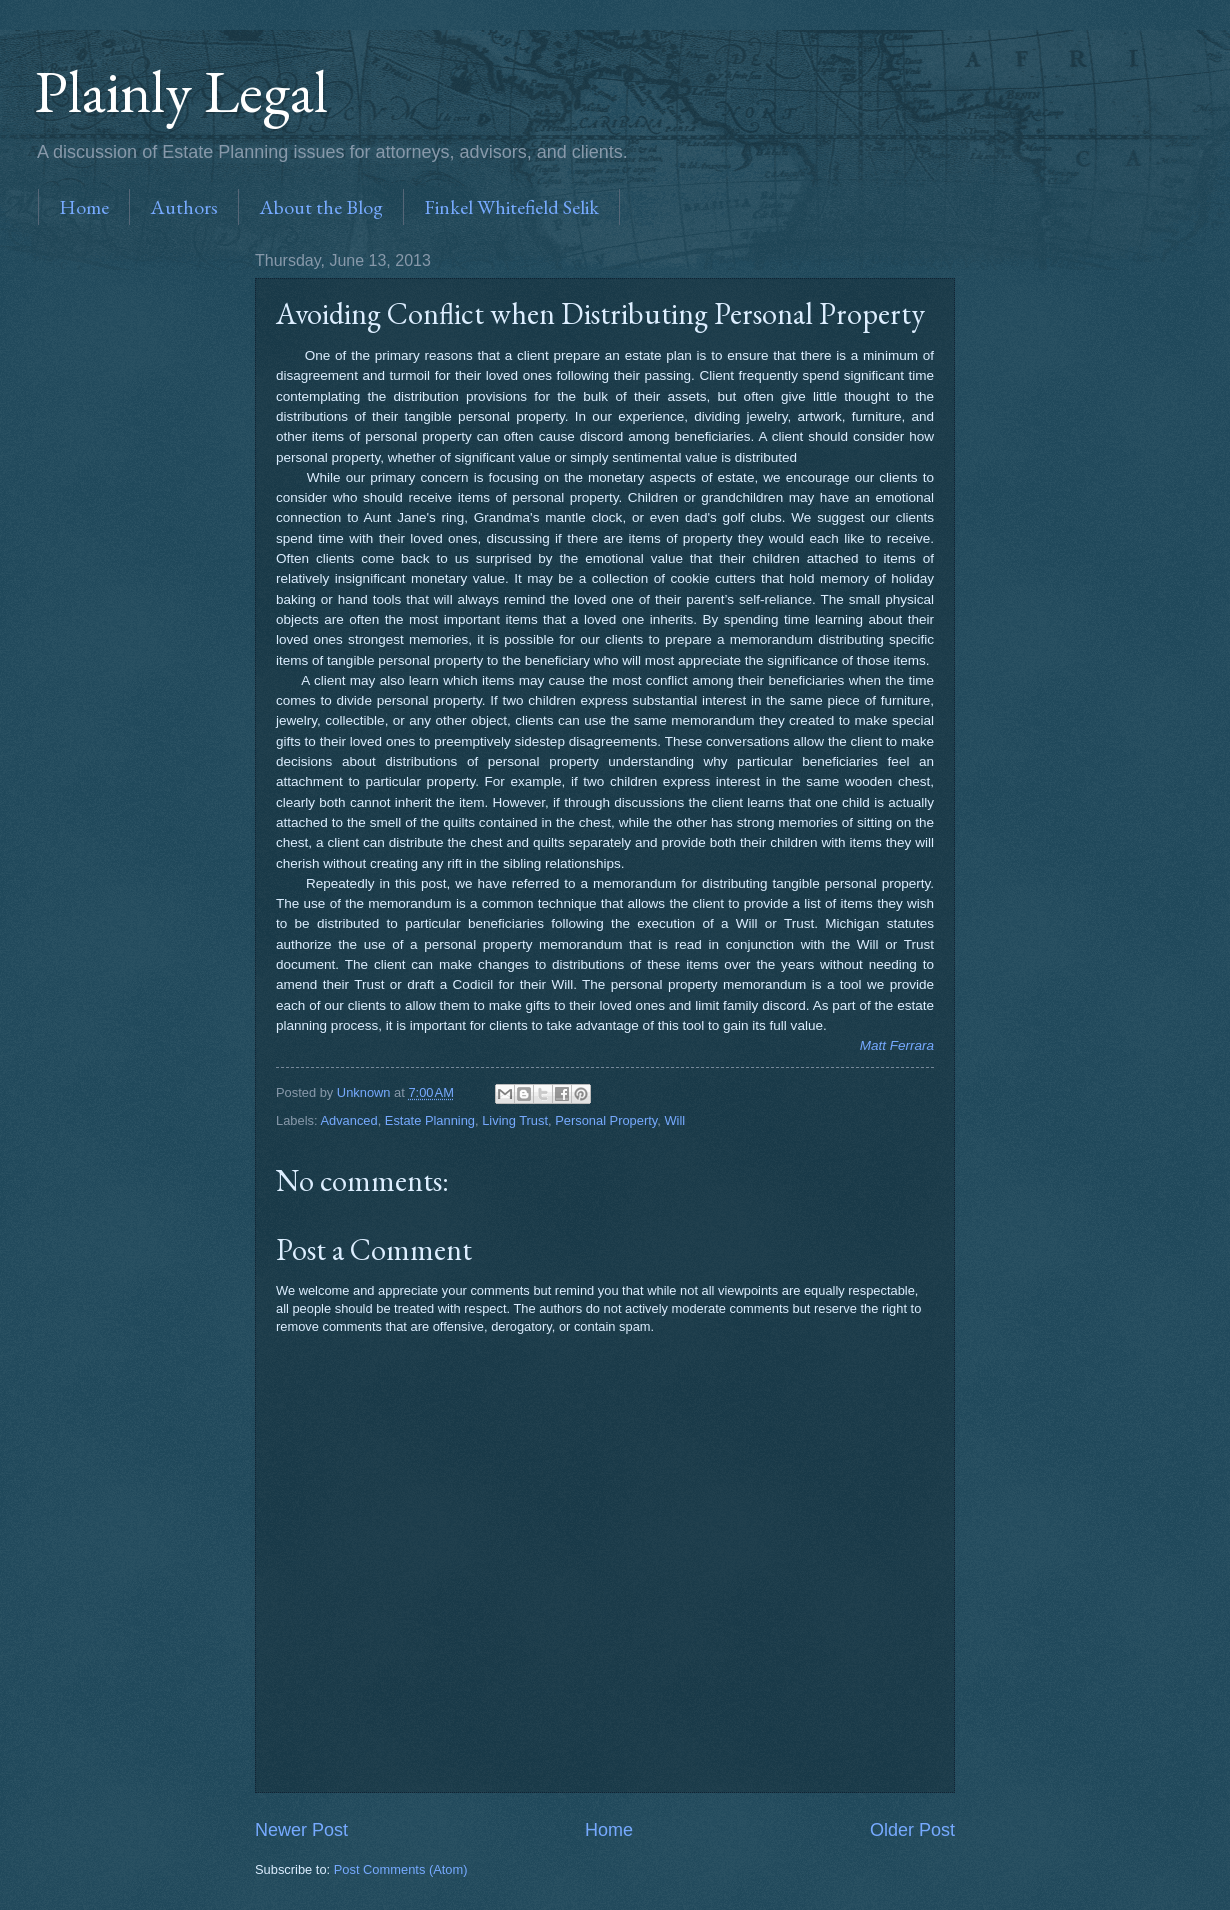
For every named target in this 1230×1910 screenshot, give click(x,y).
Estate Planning (430, 1120)
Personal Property (606, 1120)
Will (674, 1120)
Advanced (348, 1120)
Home (84, 207)
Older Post (912, 1830)
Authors (184, 207)
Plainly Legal (181, 91)
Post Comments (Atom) (401, 1869)
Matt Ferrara (897, 1045)
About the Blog (321, 207)
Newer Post (301, 1830)
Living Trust (515, 1120)
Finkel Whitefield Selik (511, 207)
